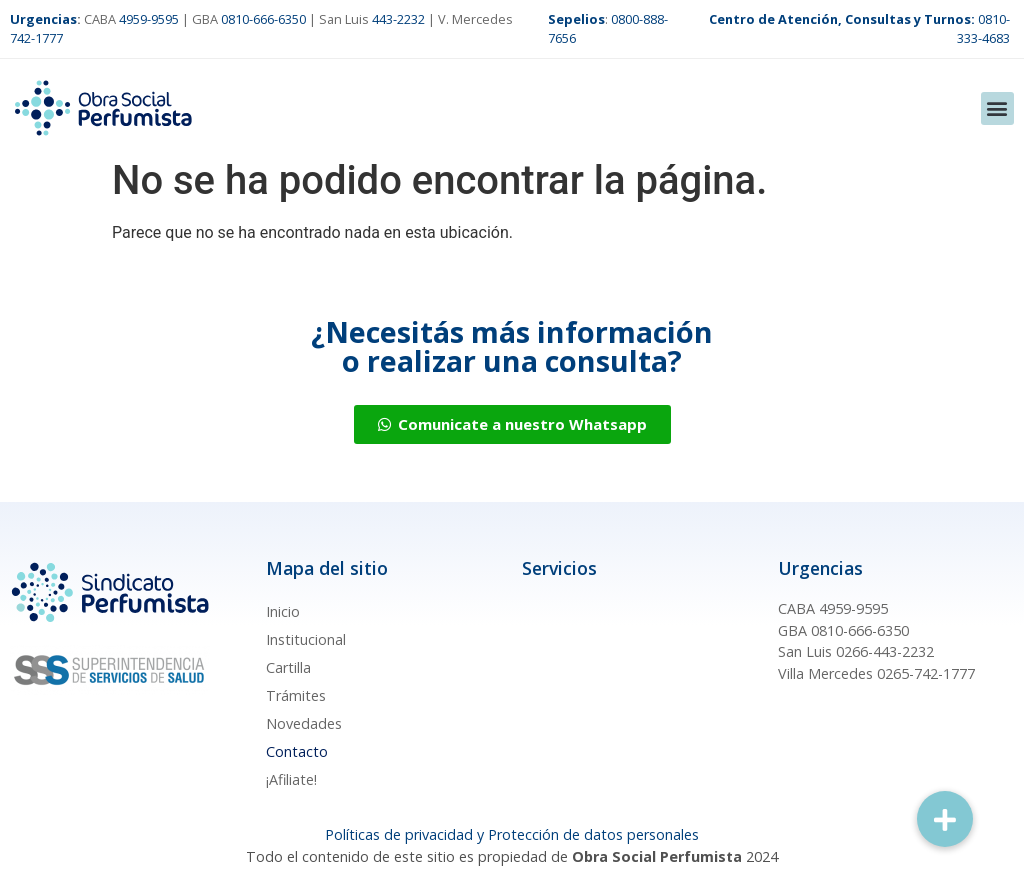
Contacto (297, 751)
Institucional (306, 639)
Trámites (296, 695)
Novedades (304, 723)
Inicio (283, 611)
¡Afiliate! (291, 779)
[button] (997, 108)
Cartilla (288, 667)
